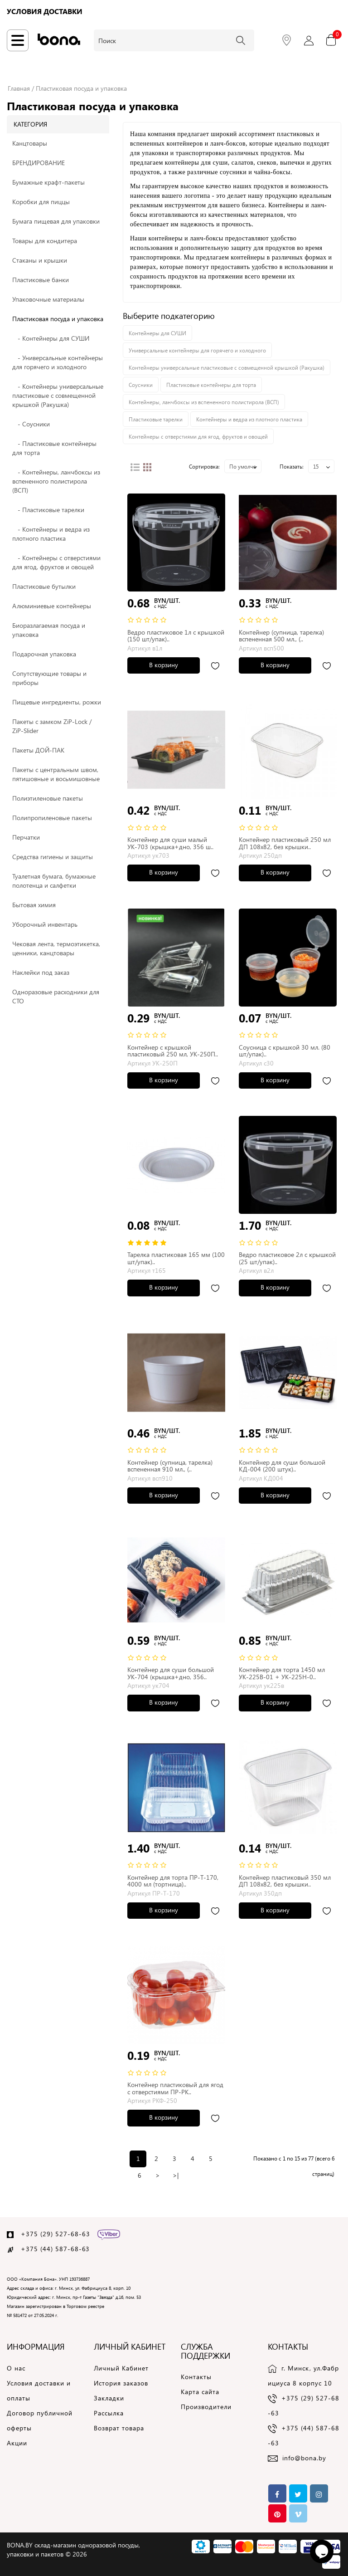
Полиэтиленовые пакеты (47, 798)
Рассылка (109, 2413)
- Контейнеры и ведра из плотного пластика (51, 534)
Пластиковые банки (40, 279)
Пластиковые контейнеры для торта (211, 384)
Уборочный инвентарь (44, 924)
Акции (17, 2443)
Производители (206, 2406)
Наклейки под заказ (40, 972)
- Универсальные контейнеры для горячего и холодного (57, 362)
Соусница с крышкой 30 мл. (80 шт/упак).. (284, 1050)
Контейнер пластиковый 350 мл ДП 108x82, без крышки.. (285, 1880)
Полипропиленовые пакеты (52, 817)
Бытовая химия (34, 904)
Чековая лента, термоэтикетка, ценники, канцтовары (56, 948)
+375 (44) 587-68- (51, 2248)
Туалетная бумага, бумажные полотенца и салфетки (54, 881)
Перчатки (26, 837)
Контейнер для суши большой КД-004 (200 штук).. (282, 1465)
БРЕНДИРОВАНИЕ (38, 162)
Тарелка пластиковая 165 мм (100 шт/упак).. (176, 1258)
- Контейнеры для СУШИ (50, 338)
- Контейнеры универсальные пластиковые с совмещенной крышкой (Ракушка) (57, 395)
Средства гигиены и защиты (52, 856)
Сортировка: (204, 466)
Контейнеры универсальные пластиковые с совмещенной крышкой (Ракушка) (226, 367)
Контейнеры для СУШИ (157, 333)
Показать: (292, 466)
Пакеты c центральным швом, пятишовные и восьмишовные (56, 774)
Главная (19, 88)
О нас (16, 2368)
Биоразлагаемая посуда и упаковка (48, 630)
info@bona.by (304, 2458)
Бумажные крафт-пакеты (48, 182)
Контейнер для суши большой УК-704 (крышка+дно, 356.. (170, 1673)
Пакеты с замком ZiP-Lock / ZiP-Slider (52, 726)
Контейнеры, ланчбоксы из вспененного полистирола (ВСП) (204, 402)
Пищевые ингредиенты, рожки (56, 702)
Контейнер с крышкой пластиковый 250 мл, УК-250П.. (172, 1050)
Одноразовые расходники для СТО (55, 996)
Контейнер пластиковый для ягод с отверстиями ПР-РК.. (175, 2088)
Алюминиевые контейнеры (51, 605)
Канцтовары (29, 143)
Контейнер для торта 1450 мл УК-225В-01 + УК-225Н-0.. (282, 1673)
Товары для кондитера (44, 240)
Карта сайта (200, 2391)
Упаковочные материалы (48, 299)
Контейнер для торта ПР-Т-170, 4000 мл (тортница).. (172, 1880)
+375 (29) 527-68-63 (55, 2233)
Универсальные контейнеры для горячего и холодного (197, 350)
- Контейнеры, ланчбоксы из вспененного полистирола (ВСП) (56, 481)
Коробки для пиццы (41, 201)
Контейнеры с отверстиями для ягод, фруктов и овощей (198, 436)
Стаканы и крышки (39, 260)
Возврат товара (119, 2428)
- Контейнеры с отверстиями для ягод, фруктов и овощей (56, 562)
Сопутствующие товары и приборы (49, 678)
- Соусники (31, 424)
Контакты (196, 2376)
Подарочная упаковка (44, 654)
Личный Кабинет (121, 2368)
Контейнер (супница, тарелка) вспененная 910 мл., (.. (170, 1465)
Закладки (109, 2398)
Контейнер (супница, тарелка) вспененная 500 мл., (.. (281, 635)
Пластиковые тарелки (156, 419)
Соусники (141, 384)
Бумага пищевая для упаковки (56, 221)
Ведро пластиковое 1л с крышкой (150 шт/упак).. (175, 635)
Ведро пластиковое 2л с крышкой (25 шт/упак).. (287, 1258)
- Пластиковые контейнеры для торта (54, 448)
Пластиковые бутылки (44, 586)
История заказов (121, 2383)
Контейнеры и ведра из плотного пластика (249, 419)
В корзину (163, 664)
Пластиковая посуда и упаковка (81, 88)
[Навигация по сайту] (18, 40)
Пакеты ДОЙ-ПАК (38, 750)
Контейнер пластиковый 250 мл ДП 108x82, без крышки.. (285, 843)
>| (176, 2175)
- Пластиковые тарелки (48, 509)
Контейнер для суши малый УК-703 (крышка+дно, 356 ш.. (170, 843)
